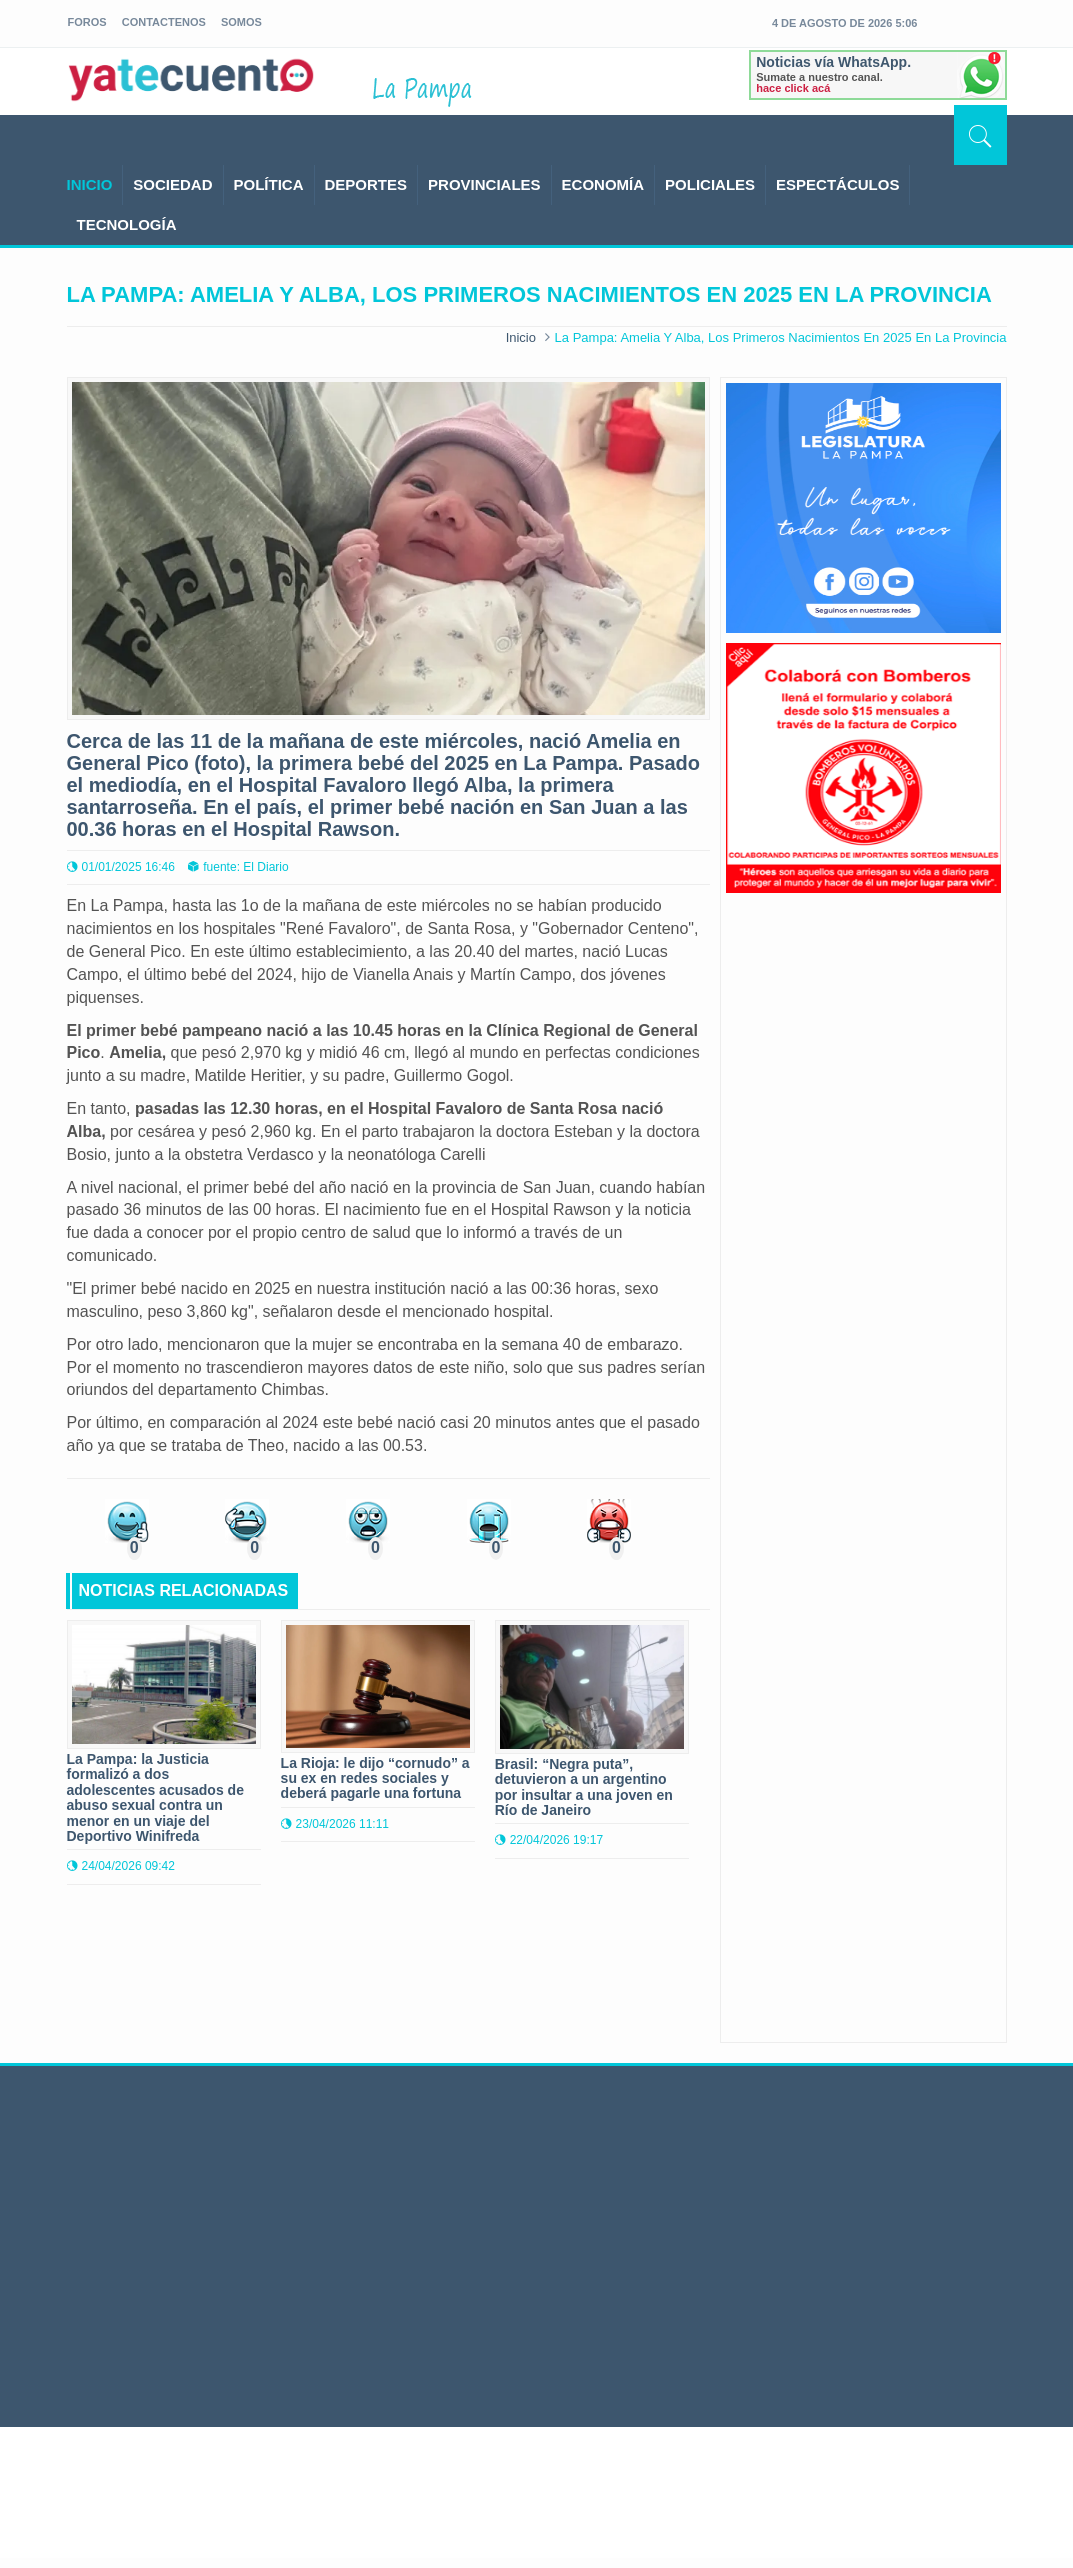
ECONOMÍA (603, 184)
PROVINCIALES (484, 184)
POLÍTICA (269, 184)
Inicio (521, 337)
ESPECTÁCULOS (837, 184)
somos (241, 22)
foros (87, 22)
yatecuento (192, 85)
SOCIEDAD (172, 184)
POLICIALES (710, 184)
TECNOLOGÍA (127, 224)
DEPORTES (366, 184)
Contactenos (164, 22)
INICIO (90, 184)
